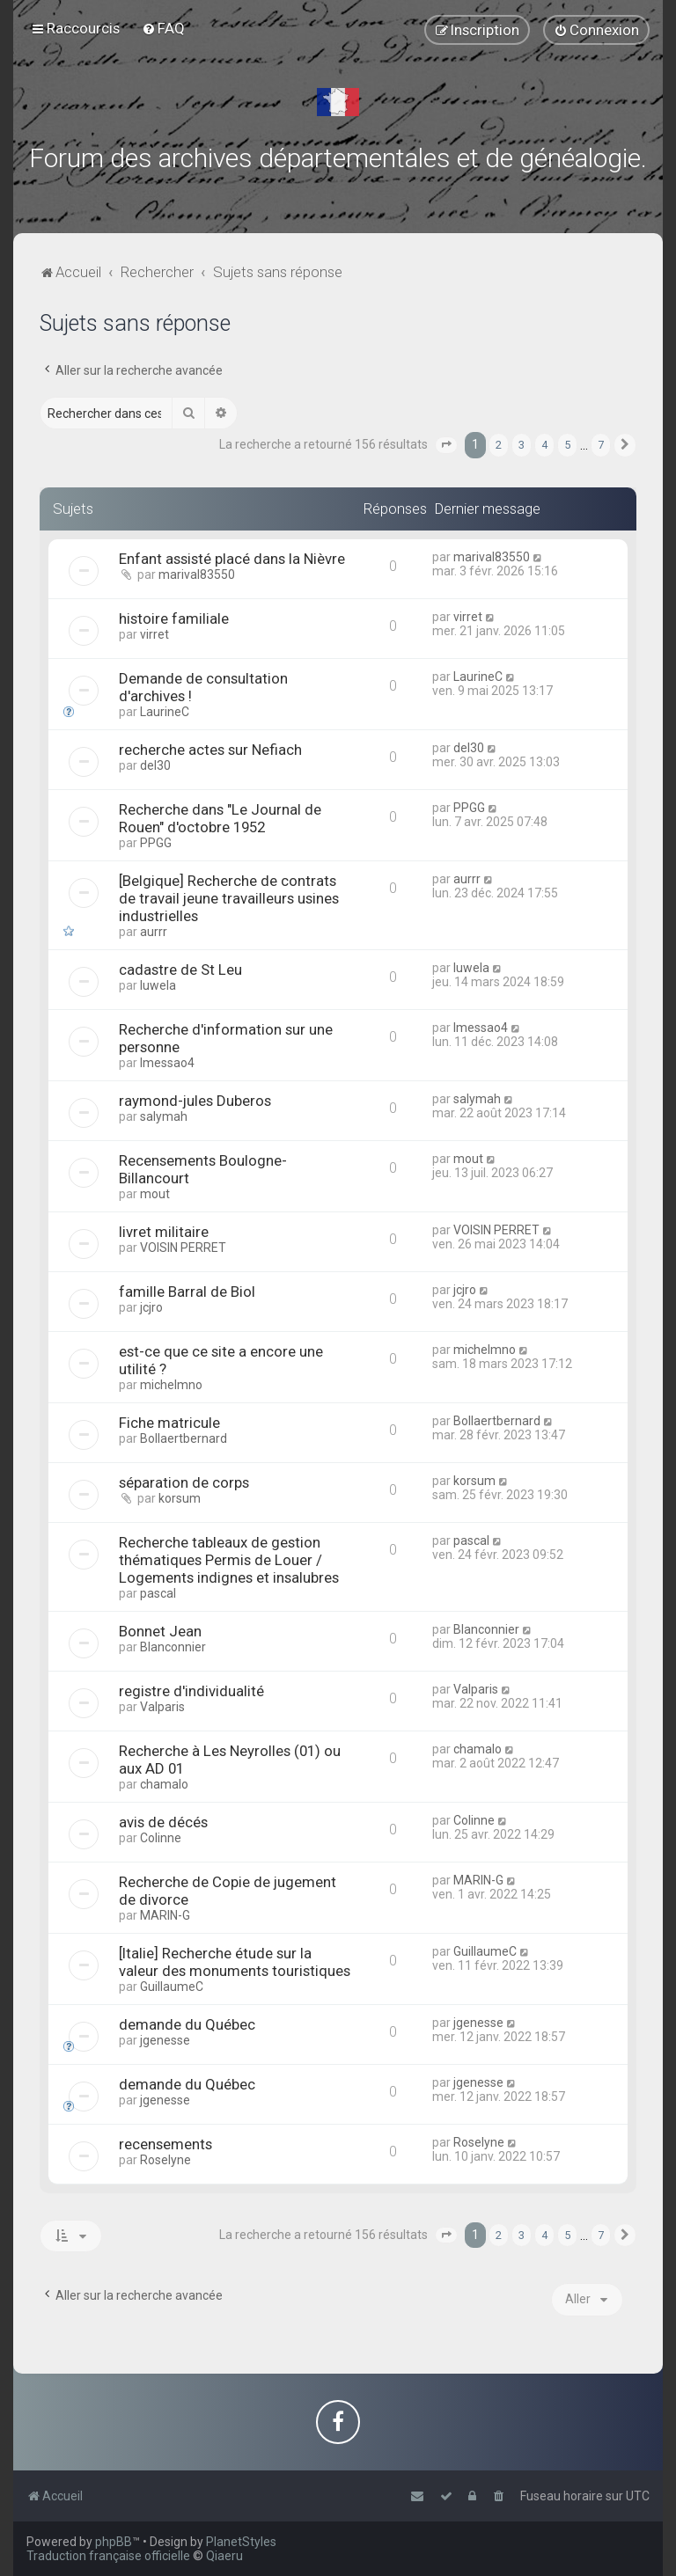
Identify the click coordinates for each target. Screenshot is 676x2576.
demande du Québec (187, 2024)
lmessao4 (167, 1063)
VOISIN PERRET (183, 1247)
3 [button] (521, 444)
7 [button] (601, 444)
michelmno (171, 1385)
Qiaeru (224, 2556)
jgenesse (165, 2040)
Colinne (160, 1838)
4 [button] (544, 444)
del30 (155, 765)
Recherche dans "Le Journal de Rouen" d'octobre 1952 (220, 818)
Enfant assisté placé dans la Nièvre (232, 558)
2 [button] (499, 444)
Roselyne (165, 2160)
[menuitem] (163, 28)
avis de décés (163, 1822)
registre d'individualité (191, 1691)
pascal (158, 1593)
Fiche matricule (169, 1422)
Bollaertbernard (183, 1438)
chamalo (164, 1784)
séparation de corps (184, 1482)
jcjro (151, 1307)
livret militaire (164, 1231)
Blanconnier (173, 1647)
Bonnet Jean (160, 1631)
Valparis (162, 1707)
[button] (446, 445)
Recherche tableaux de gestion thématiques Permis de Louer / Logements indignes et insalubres (229, 1559)
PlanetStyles (241, 2542)
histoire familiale (174, 618)
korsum (179, 1498)
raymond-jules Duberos (195, 1100)
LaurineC (164, 712)
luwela (158, 985)
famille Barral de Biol (187, 1291)
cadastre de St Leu (180, 969)
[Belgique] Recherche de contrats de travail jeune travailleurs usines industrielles (229, 898)
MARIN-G (165, 1915)
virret (154, 634)
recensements (165, 2144)
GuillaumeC (171, 1987)
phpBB (113, 2542)
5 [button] (567, 444)
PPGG (156, 843)
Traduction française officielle (108, 2556)
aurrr (153, 932)
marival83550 (196, 574)
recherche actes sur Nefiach (210, 749)
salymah (163, 1116)
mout (155, 1194)
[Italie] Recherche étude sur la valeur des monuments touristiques (234, 1962)
